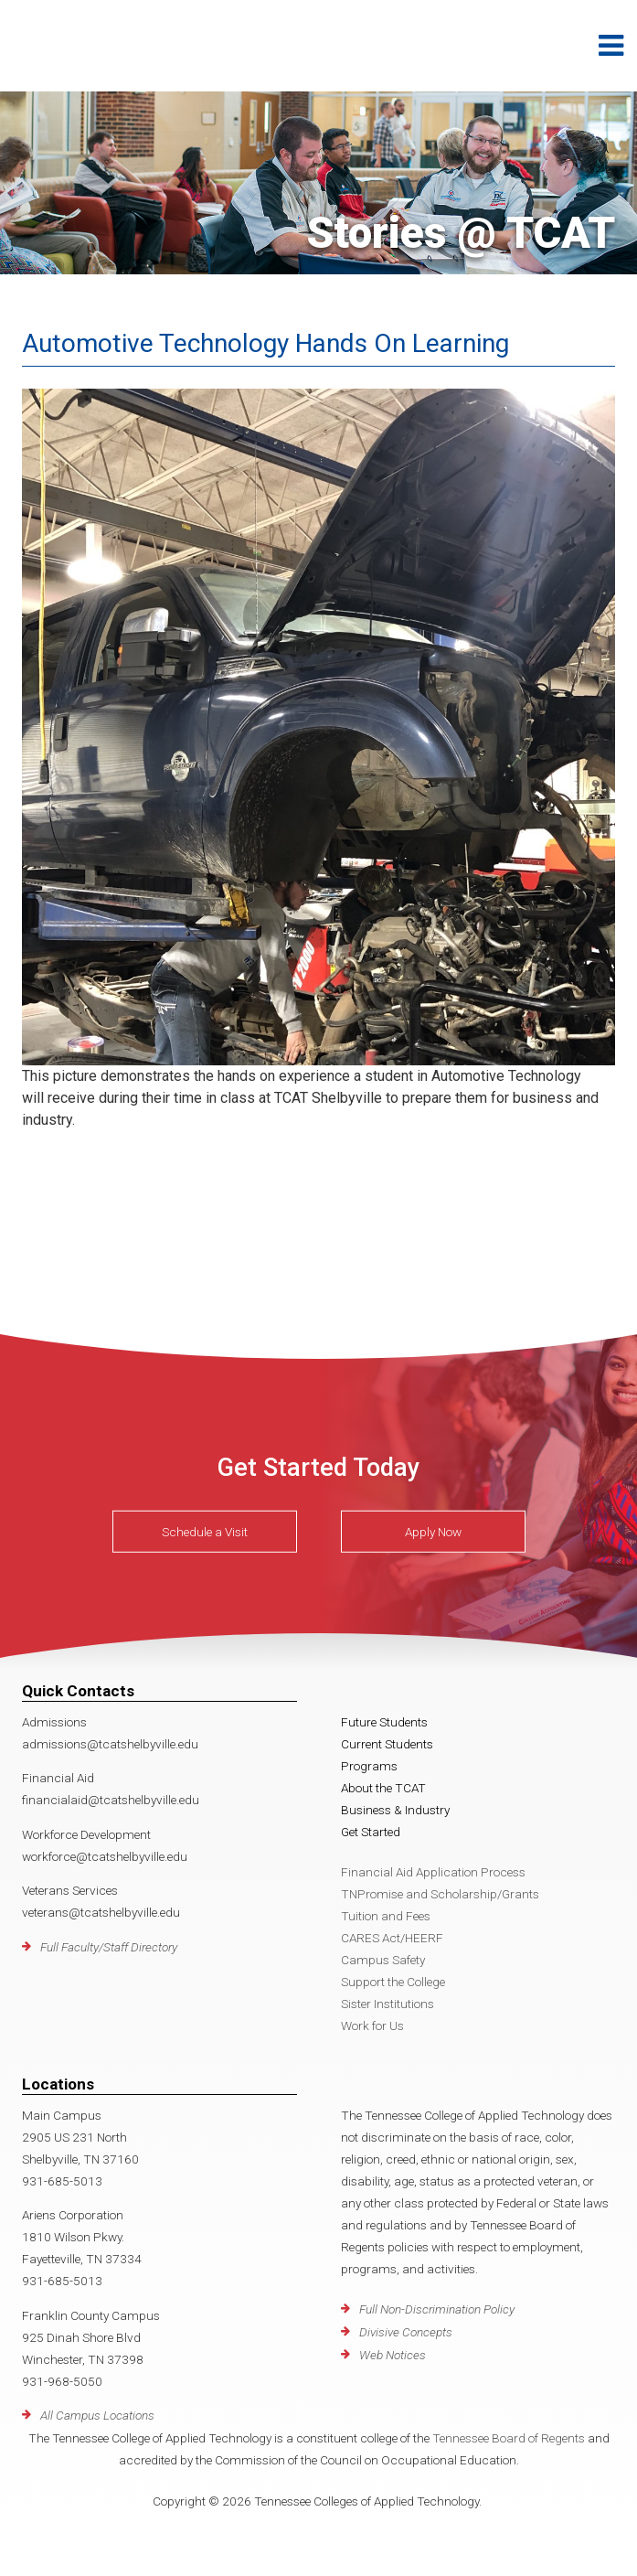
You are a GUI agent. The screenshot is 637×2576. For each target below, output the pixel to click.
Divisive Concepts (405, 2332)
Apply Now (433, 1531)
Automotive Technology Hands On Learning (265, 343)
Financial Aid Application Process (433, 1872)
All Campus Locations (97, 2415)
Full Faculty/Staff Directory (108, 1947)
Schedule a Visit (205, 1531)
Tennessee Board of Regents (508, 2438)
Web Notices (392, 2354)
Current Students (387, 1744)
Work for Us (372, 2025)
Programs (369, 1765)
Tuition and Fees (385, 1915)
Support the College (393, 1981)
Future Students (384, 1722)
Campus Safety (383, 1959)
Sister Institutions (387, 2003)
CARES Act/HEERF (392, 1937)
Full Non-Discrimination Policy (437, 2309)
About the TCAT (383, 1787)
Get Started (370, 1831)
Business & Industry (395, 1809)
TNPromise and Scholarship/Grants (440, 1894)
